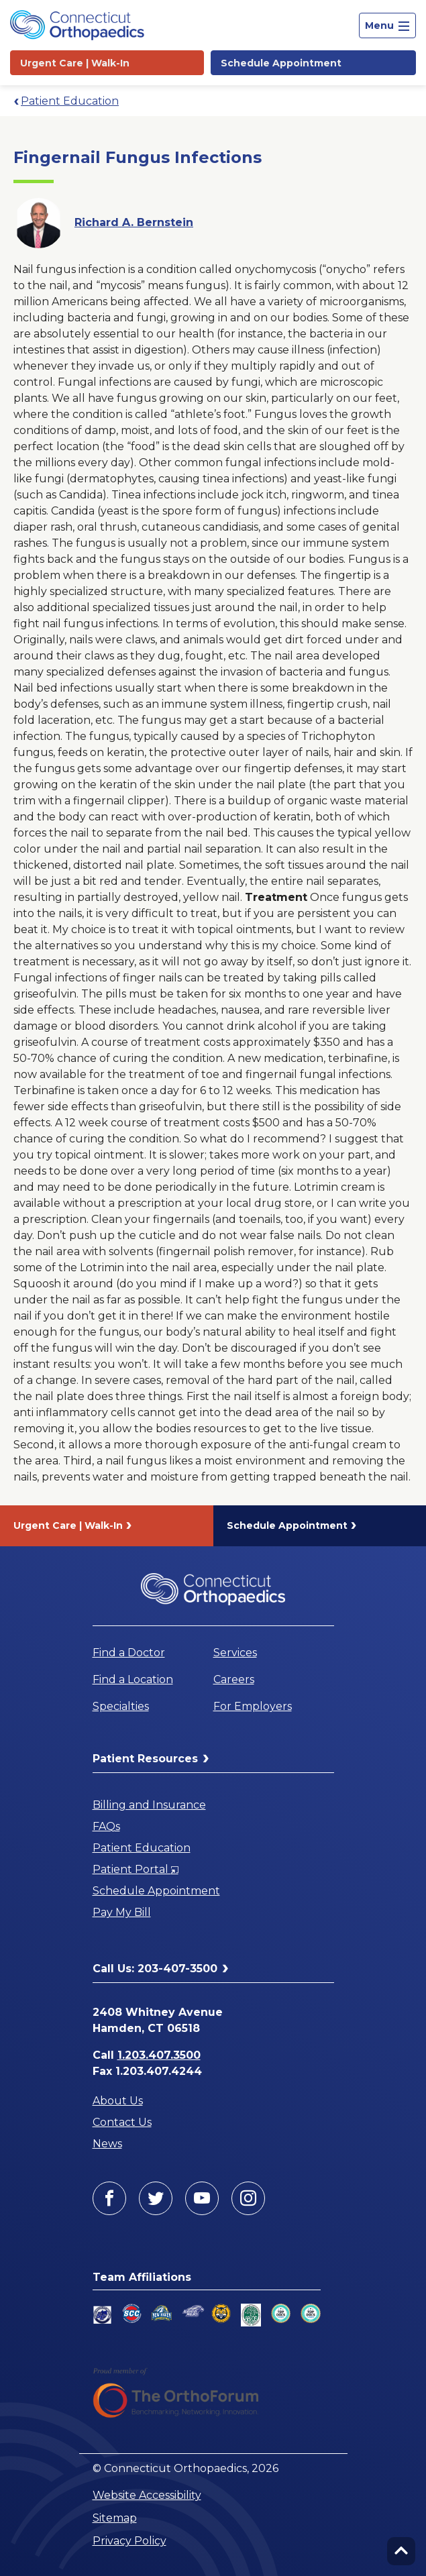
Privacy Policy (129, 2540)
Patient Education (70, 101)
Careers (233, 1679)
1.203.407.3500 (159, 2055)
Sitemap (115, 2518)
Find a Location (133, 1679)
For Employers (252, 1706)
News (107, 2143)
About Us (118, 2100)
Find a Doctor (129, 1652)
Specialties (121, 1706)
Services (235, 1652)
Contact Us (122, 2122)
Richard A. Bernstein (133, 222)
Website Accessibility (147, 2495)
